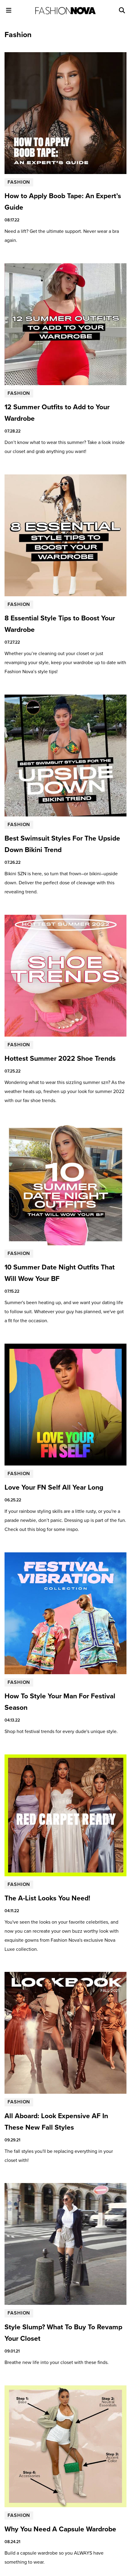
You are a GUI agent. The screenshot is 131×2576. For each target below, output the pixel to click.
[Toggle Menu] (8, 10)
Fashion (19, 182)
